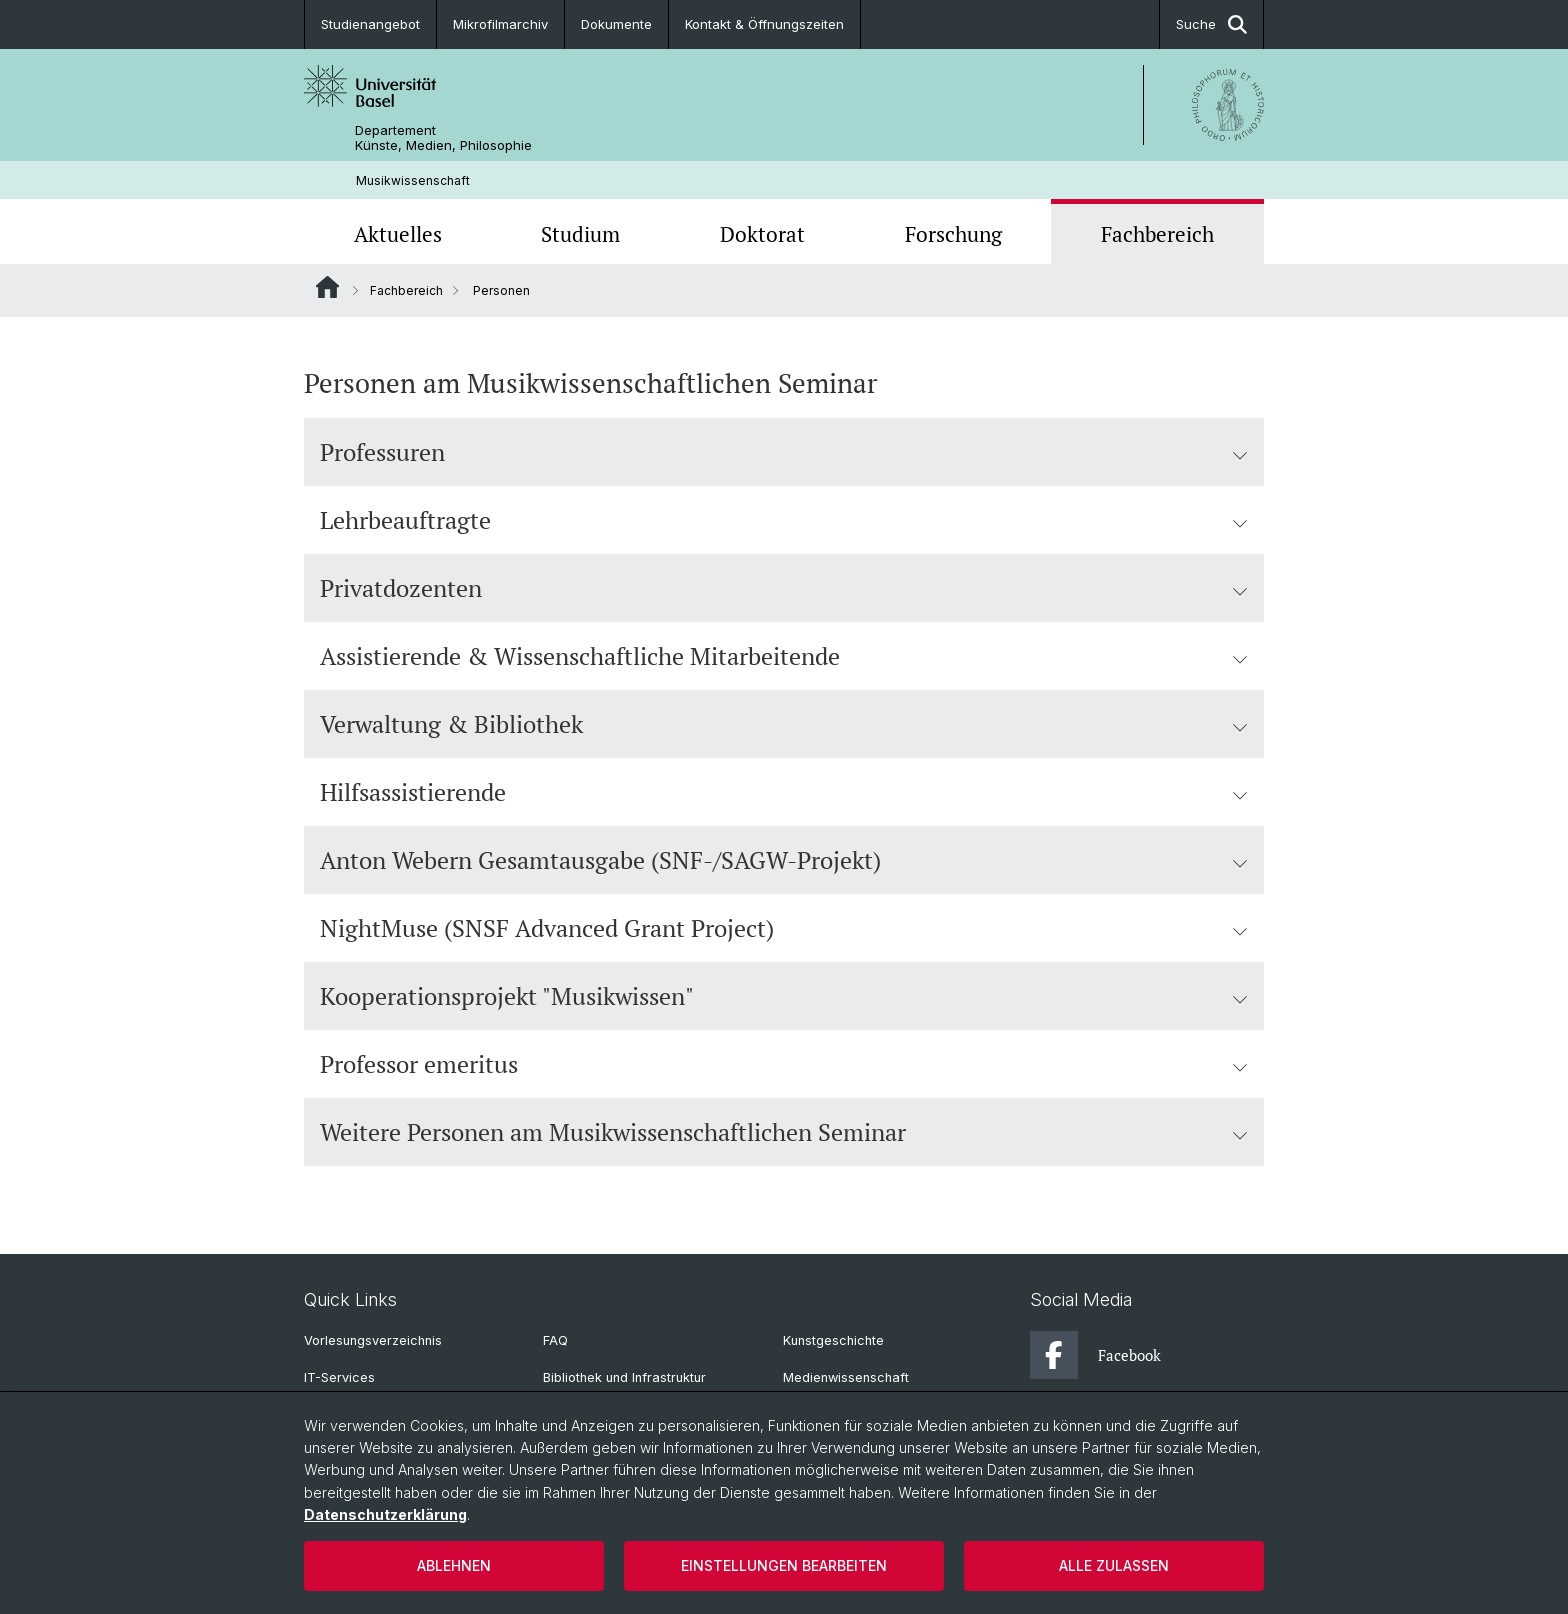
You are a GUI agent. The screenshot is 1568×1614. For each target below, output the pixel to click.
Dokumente (616, 24)
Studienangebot (370, 24)
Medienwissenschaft (846, 1377)
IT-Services (339, 1377)
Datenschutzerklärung (385, 1514)
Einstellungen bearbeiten (784, 1565)
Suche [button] (1211, 24)
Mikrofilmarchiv (500, 24)
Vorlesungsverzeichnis (373, 1340)
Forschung (953, 234)
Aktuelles (398, 234)
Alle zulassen (1114, 1565)
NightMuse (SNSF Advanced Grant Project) (784, 928)
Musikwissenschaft (413, 180)
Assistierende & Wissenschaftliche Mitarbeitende (784, 656)
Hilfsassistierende (784, 792)
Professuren (784, 452)
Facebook (1095, 1355)
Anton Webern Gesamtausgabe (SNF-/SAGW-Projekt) (784, 860)
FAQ (555, 1340)
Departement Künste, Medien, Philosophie (443, 138)
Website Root (327, 287)
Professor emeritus (784, 1064)
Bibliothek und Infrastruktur (624, 1377)
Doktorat (762, 234)
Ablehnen (454, 1565)
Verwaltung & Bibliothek (784, 724)
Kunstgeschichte (833, 1340)
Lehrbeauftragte (784, 520)
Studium (580, 234)
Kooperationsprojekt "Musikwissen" (784, 996)
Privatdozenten (784, 588)
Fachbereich (1157, 234)
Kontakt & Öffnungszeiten (764, 24)
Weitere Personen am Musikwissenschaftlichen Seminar (784, 1132)
